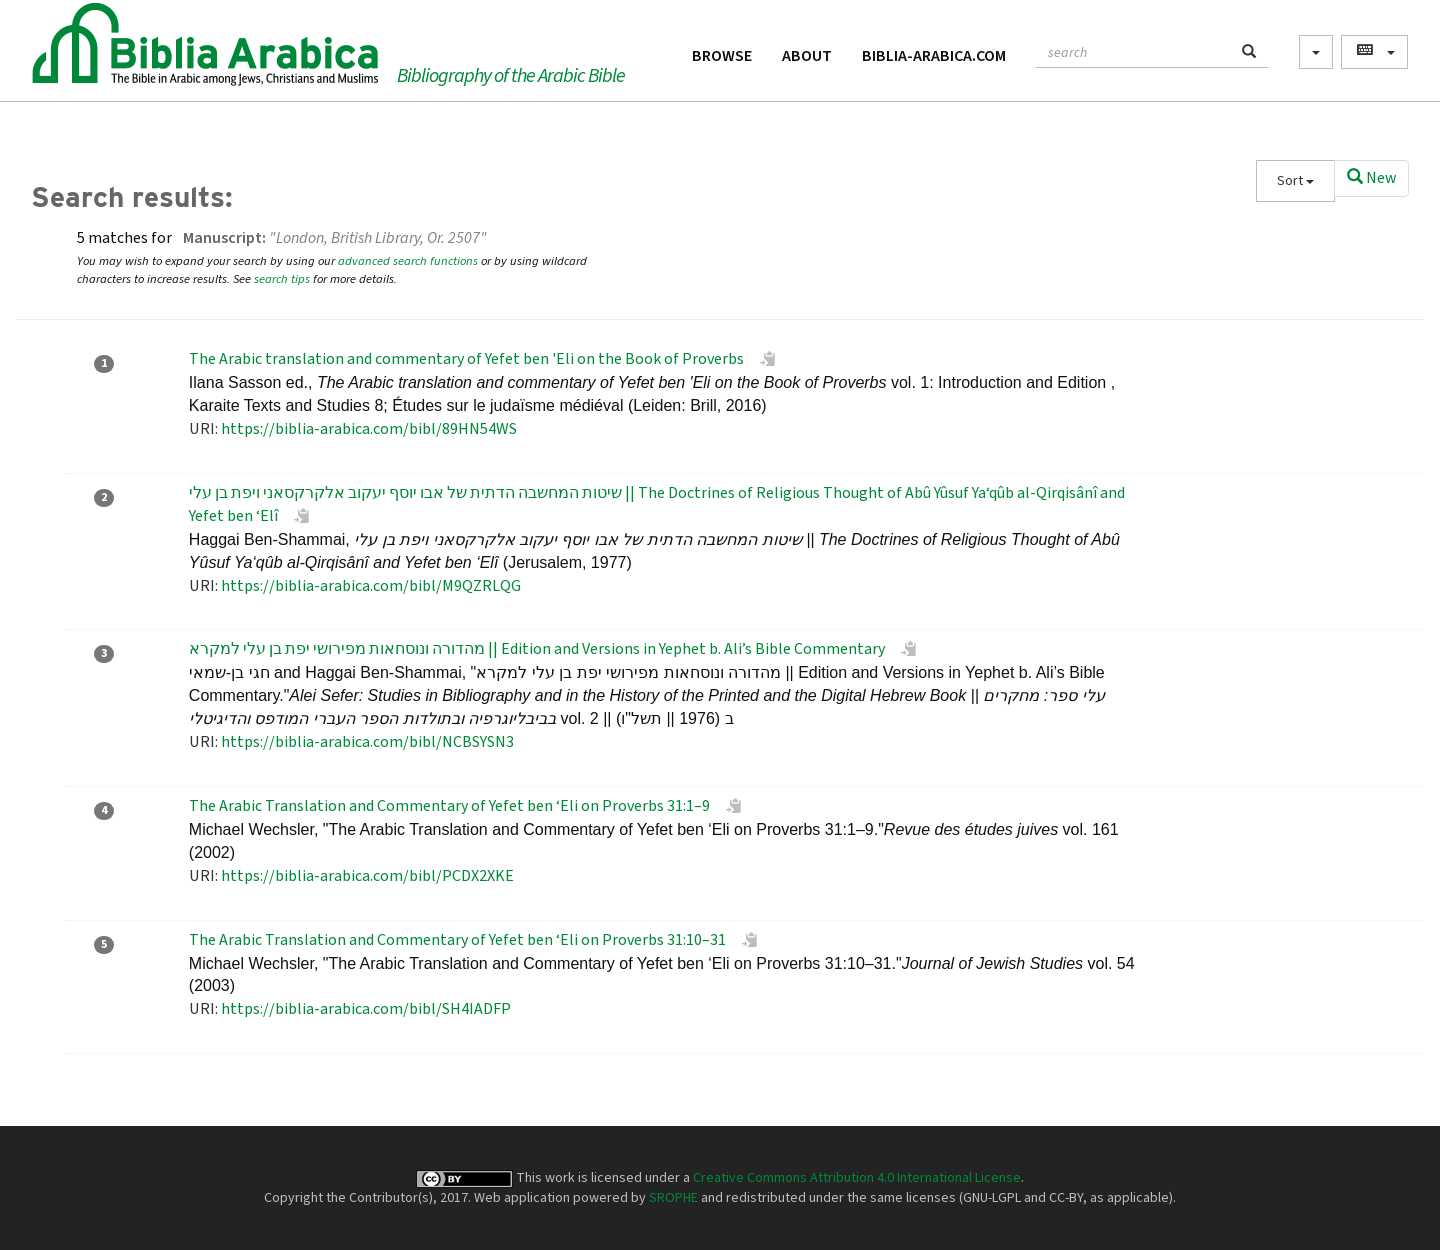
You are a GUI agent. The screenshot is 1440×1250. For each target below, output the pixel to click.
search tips (282, 279)
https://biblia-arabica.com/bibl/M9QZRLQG (371, 586)
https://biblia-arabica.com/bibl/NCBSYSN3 (367, 742)
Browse (722, 56)
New (1371, 178)
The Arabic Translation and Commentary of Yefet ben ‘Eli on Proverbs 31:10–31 (457, 940)
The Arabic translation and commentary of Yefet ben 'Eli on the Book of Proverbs (466, 359)
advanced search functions (408, 261)
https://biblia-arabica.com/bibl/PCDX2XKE (367, 876)
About (807, 56)
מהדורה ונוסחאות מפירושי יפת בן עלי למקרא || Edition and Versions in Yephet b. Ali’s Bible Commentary (537, 649)
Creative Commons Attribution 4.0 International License (857, 1178)
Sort (1295, 181)
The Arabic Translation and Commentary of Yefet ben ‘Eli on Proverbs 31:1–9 (449, 806)
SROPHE (673, 1198)
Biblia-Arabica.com (934, 56)
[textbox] (1133, 50)
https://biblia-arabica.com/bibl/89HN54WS (369, 429)
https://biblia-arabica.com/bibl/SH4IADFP (366, 1009)
